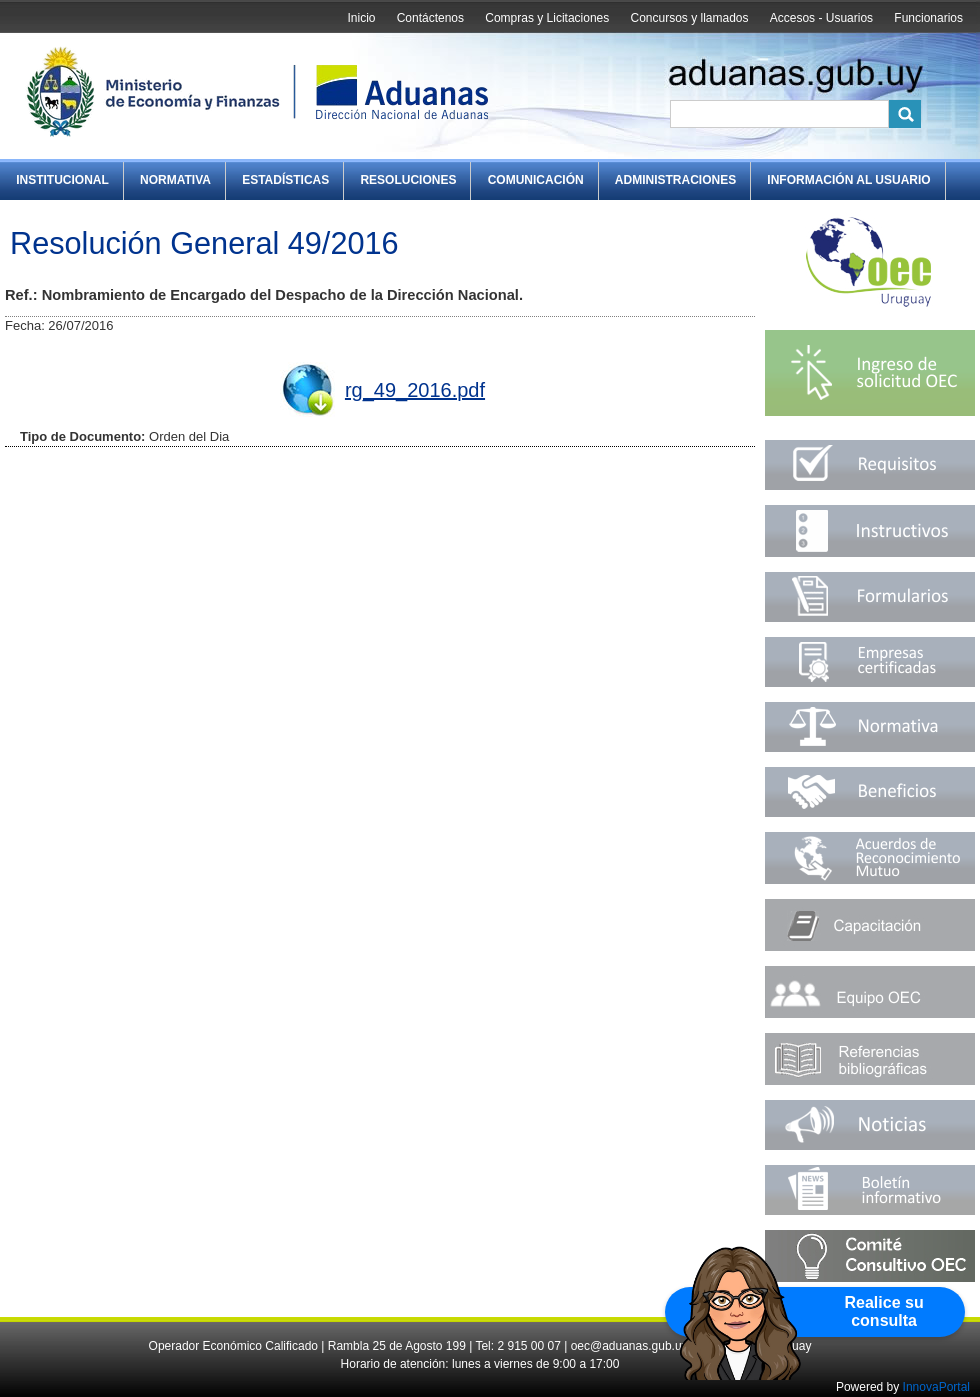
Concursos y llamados (689, 18)
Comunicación (536, 180)
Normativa (175, 180)
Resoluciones (408, 180)
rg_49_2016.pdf (415, 390)
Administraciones (675, 180)
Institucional (62, 180)
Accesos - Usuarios (821, 18)
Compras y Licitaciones (547, 18)
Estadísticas (285, 180)
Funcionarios (928, 18)
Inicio (361, 18)
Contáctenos (430, 18)
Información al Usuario (848, 180)
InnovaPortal (936, 1387)
